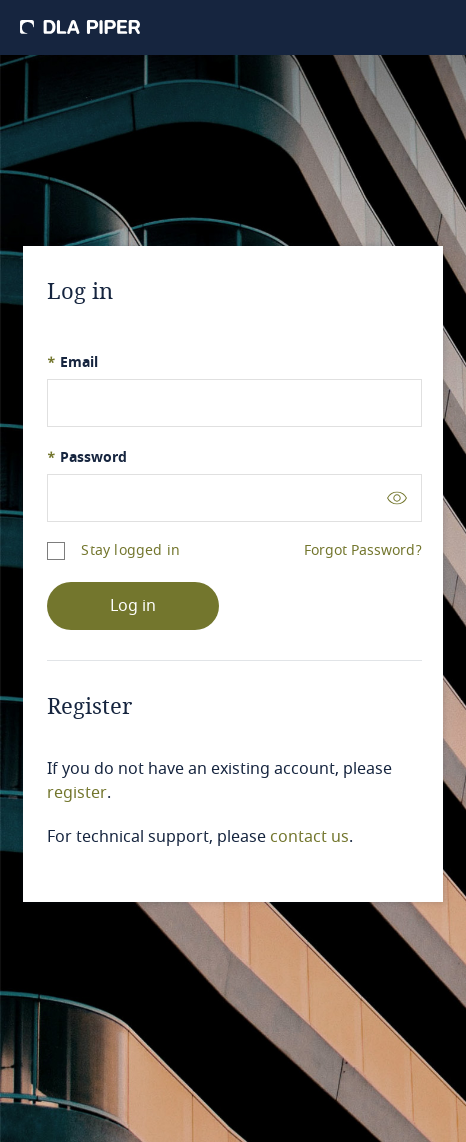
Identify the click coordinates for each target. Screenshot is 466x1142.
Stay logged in (130, 550)
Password (87, 457)
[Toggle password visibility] (397, 497)
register (77, 793)
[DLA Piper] (80, 27)
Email (72, 362)
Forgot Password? (363, 551)
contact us (309, 837)
